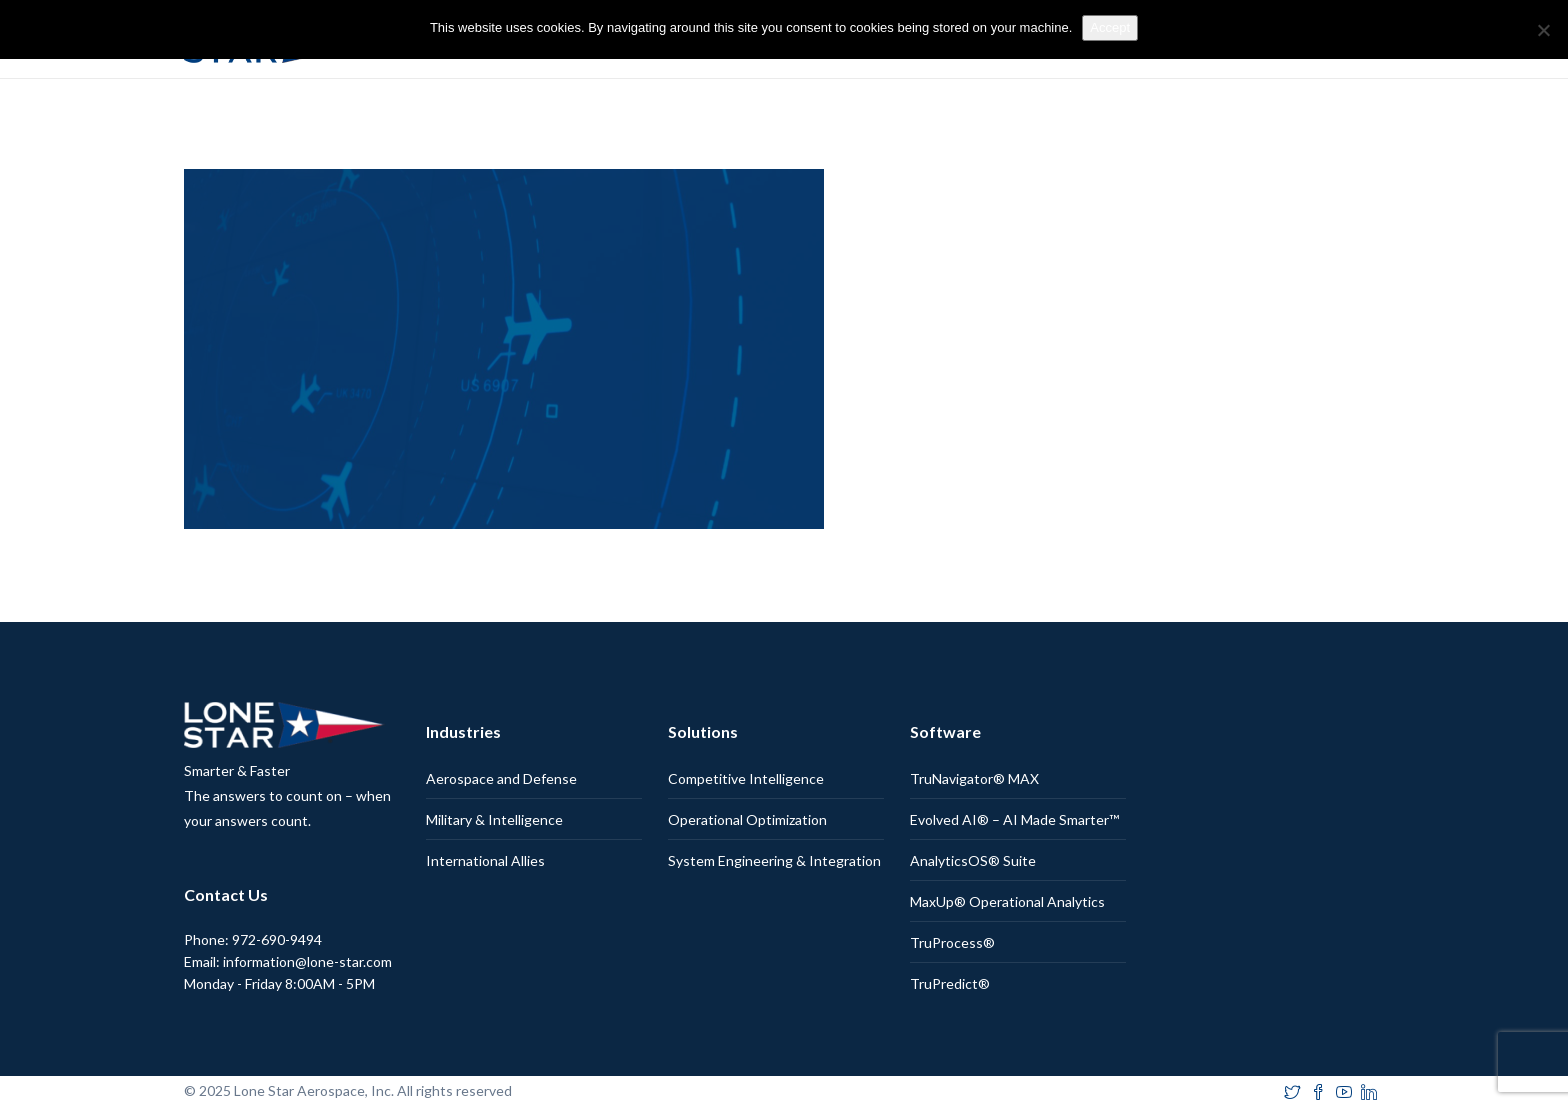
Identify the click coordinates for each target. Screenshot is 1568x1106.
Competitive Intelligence (746, 778)
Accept (1110, 27)
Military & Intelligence (494, 819)
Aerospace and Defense (501, 778)
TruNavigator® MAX (974, 778)
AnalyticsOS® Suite (973, 860)
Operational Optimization (747, 819)
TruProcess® (952, 942)
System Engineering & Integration (774, 860)
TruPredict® (950, 983)
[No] (1543, 30)
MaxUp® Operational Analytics (1007, 901)
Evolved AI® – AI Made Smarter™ (1014, 819)
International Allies (485, 860)
